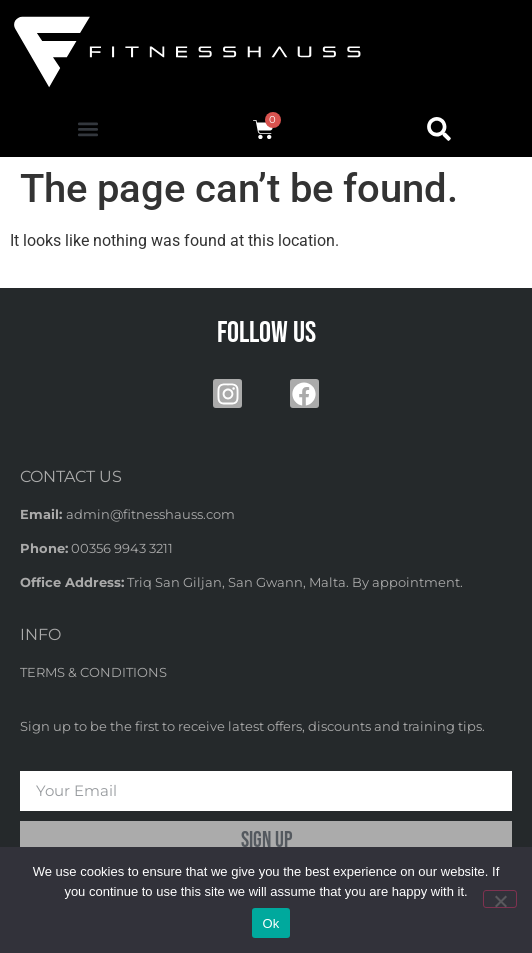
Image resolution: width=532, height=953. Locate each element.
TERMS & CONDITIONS (93, 672)
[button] (87, 129)
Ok (270, 923)
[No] (500, 899)
